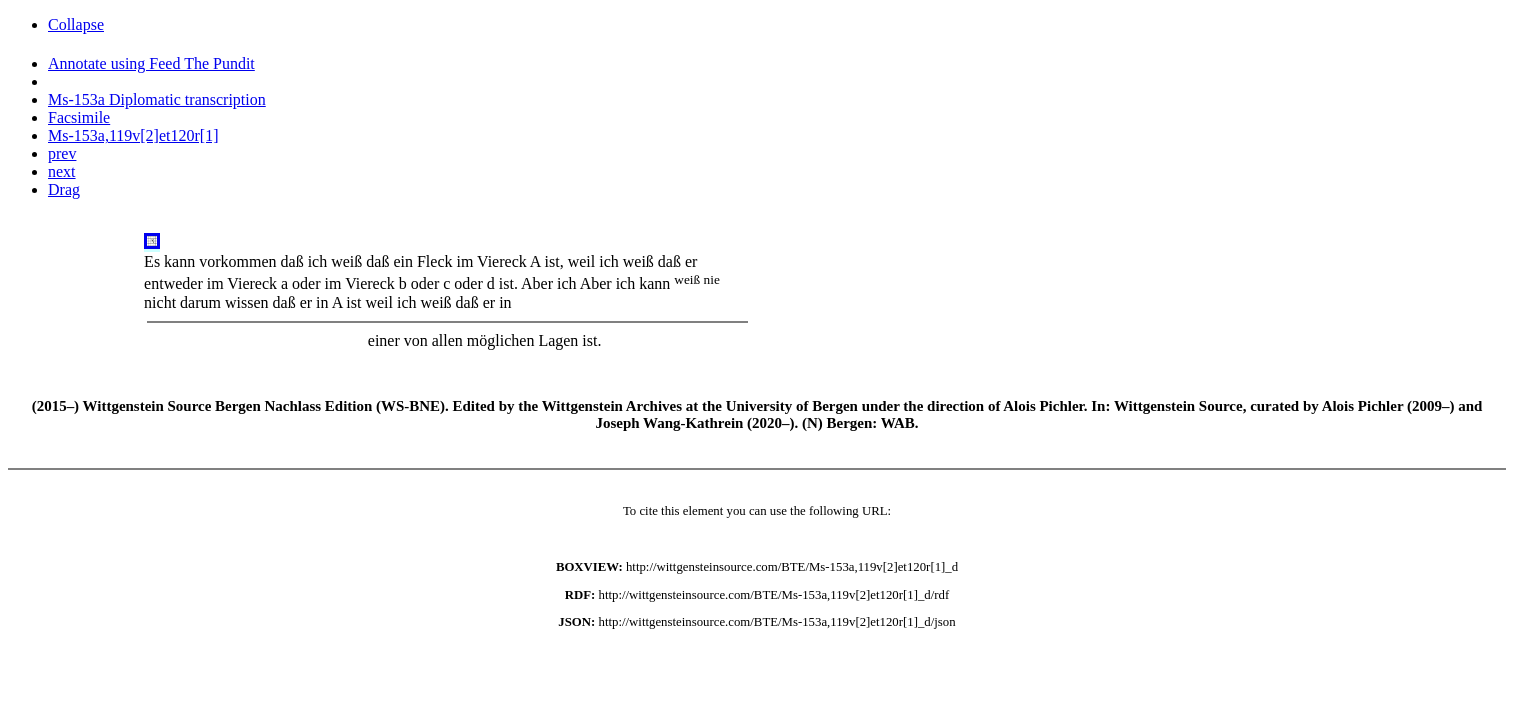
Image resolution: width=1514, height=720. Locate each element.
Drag (64, 189)
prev (62, 153)
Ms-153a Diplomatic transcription (157, 99)
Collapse (76, 24)
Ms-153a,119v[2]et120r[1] (133, 135)
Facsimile (79, 117)
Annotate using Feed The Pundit (151, 63)
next (62, 171)
